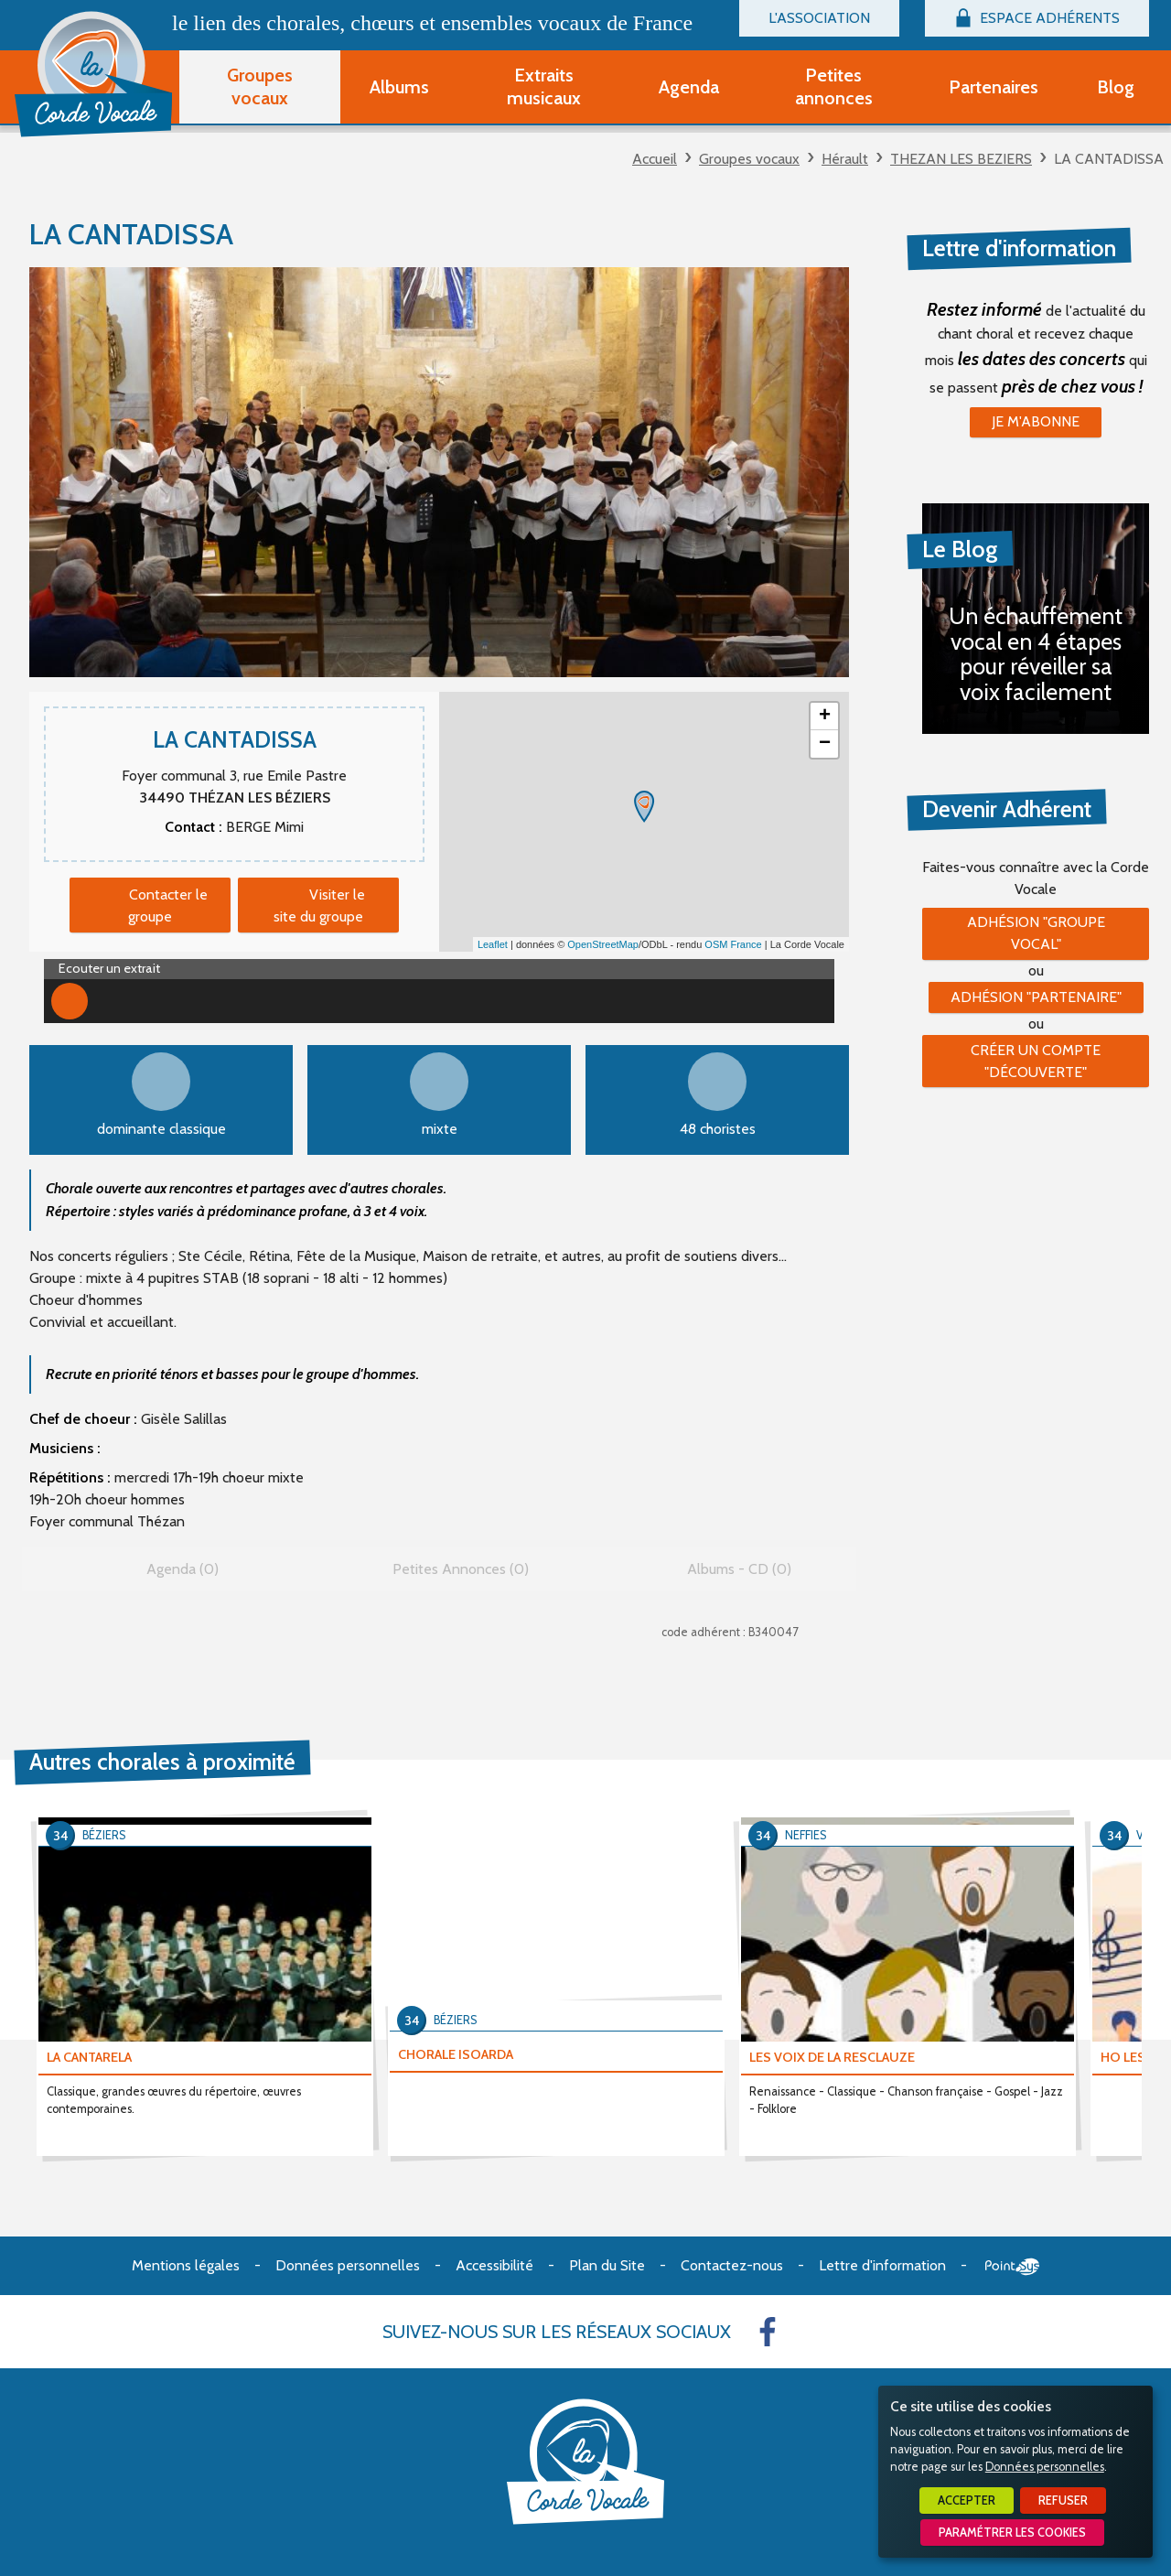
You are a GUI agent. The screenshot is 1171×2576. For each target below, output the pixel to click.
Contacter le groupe (168, 905)
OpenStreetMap (603, 944)
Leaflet (493, 944)
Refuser (1063, 2500)
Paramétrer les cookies (1012, 2532)
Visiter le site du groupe (319, 905)
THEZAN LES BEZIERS (961, 158)
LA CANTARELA (89, 2057)
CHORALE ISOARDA (455, 2054)
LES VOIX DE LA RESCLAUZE (832, 2057)
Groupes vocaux (749, 158)
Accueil (654, 158)
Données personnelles (1044, 2467)
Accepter (966, 2500)
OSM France (732, 944)
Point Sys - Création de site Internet (1012, 2267)
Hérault (845, 158)
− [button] (825, 744)
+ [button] (825, 716)
